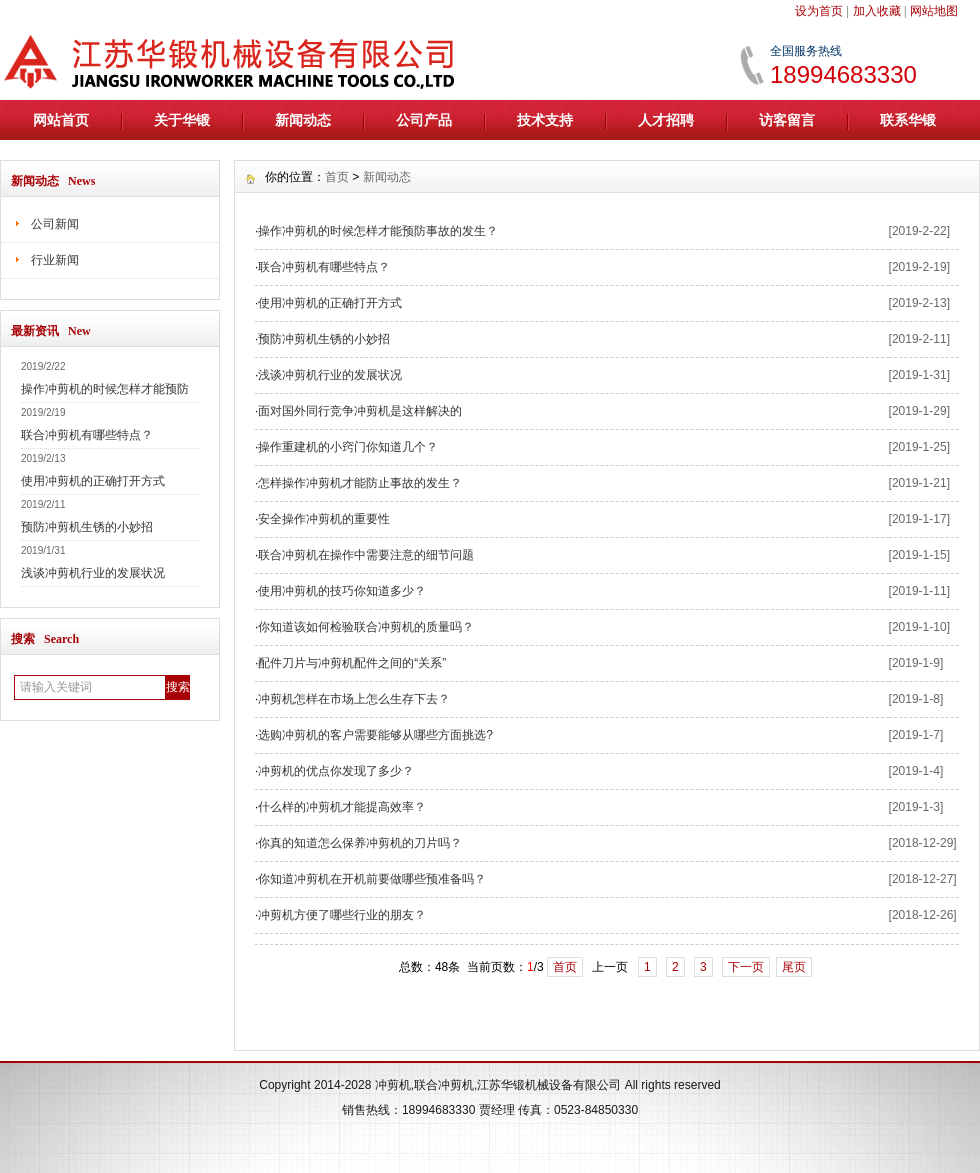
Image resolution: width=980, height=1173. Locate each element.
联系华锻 (908, 120)
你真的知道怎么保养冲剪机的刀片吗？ (360, 843)
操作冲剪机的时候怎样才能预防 (105, 389)
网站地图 (934, 11)
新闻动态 (303, 120)
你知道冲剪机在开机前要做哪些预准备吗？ (372, 879)
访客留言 (787, 120)
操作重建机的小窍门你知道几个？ (348, 447)
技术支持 (545, 120)
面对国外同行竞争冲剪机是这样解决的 (360, 411)
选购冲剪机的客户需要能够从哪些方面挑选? (375, 735)
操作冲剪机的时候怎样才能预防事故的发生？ (378, 231)
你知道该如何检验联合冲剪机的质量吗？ (366, 627)
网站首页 (61, 120)
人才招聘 (666, 120)
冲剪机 (393, 1085)
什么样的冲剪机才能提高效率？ (342, 807)
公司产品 (424, 120)
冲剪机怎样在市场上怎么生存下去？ (354, 699)
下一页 (746, 967)
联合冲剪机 (444, 1085)
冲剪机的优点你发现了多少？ (336, 771)
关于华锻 (182, 120)
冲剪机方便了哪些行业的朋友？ (342, 915)
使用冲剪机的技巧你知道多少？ (342, 591)
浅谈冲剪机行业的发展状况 (93, 573)
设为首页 (819, 11)
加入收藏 (877, 11)
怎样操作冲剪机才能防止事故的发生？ (360, 483)
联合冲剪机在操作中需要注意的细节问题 (366, 555)
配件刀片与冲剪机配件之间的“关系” (352, 663)
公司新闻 (55, 224)
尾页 (794, 967)
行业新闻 (55, 260)
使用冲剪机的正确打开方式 (93, 481)
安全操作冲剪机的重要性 (324, 519)
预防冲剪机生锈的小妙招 (87, 527)
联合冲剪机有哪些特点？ (87, 435)
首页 (337, 177)
